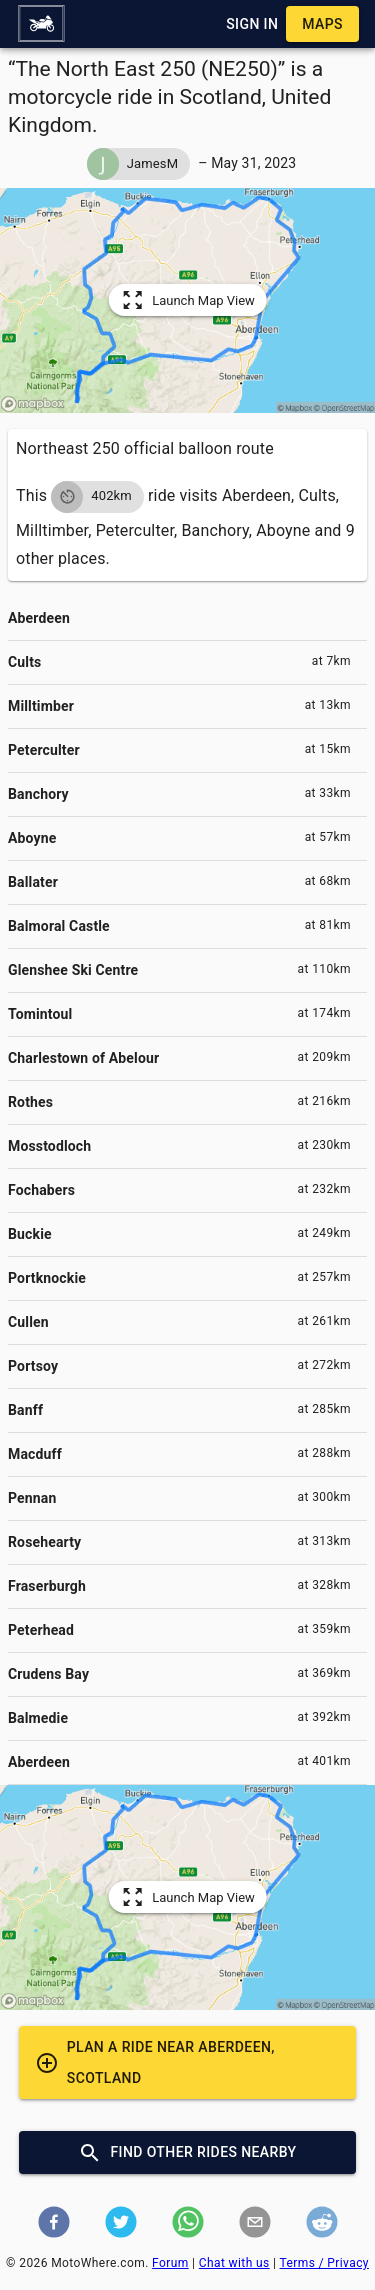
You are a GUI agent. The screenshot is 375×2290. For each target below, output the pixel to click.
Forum (170, 2263)
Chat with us (234, 2263)
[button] (41, 24)
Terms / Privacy (324, 2263)
